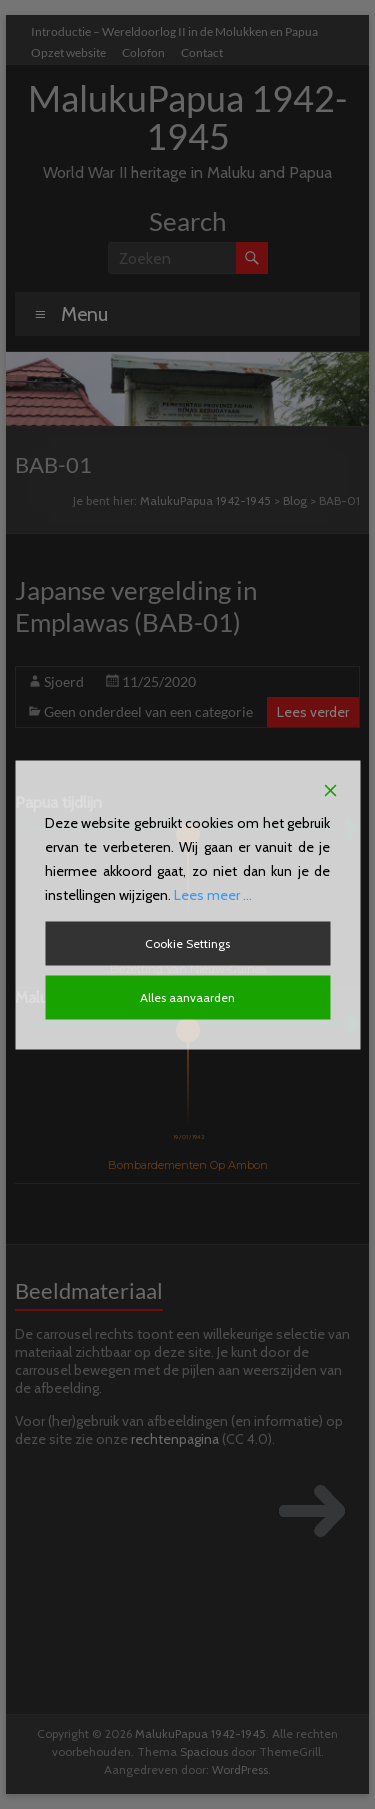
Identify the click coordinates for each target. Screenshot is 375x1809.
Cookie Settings (187, 942)
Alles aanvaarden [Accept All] (187, 996)
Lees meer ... (213, 894)
